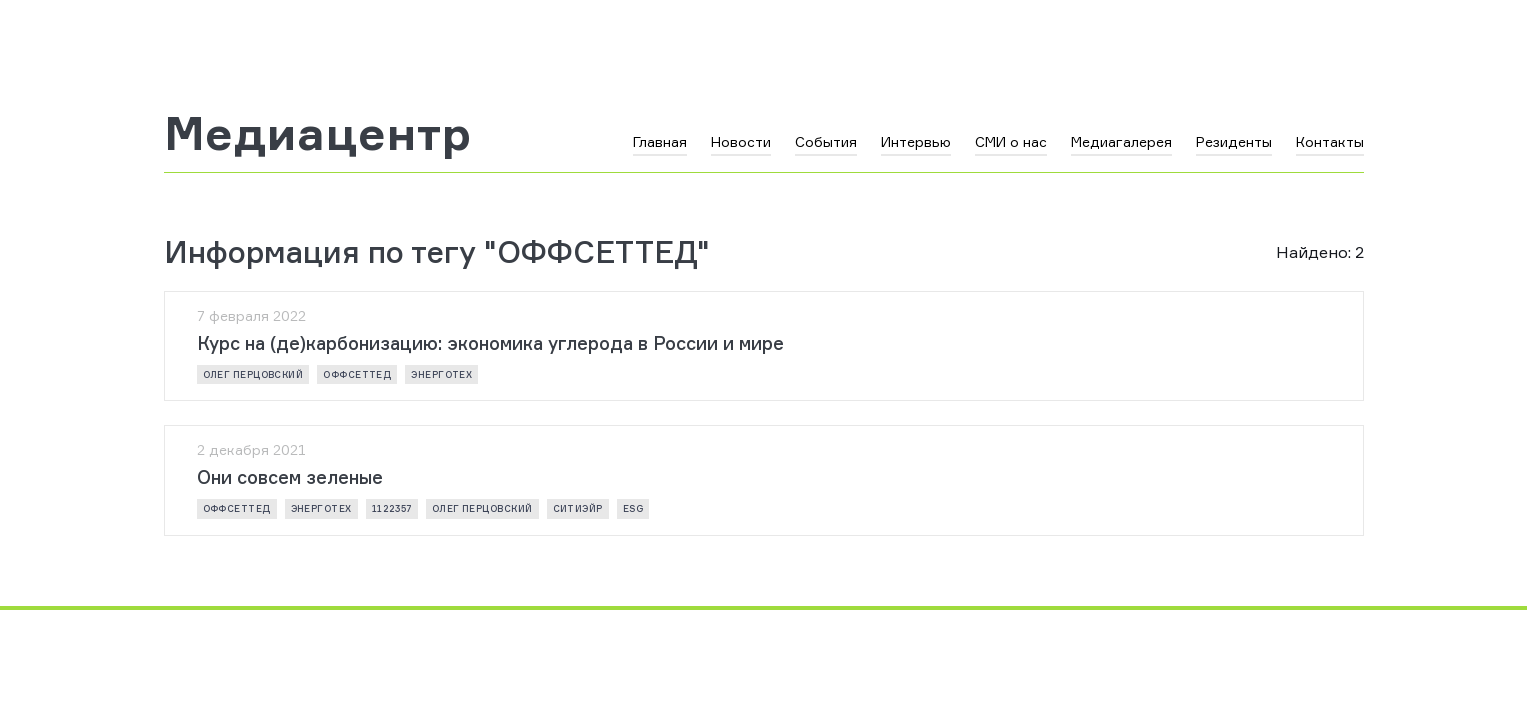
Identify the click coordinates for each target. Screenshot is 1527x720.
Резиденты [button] (1234, 141)
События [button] (826, 141)
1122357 (392, 508)
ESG (633, 508)
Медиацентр (318, 133)
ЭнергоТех (441, 374)
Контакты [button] (1330, 141)
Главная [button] (660, 141)
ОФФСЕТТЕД (357, 374)
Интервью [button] (916, 141)
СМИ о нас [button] (1011, 141)
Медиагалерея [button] (1121, 141)
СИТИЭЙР (578, 508)
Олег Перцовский (253, 374)
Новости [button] (741, 141)
